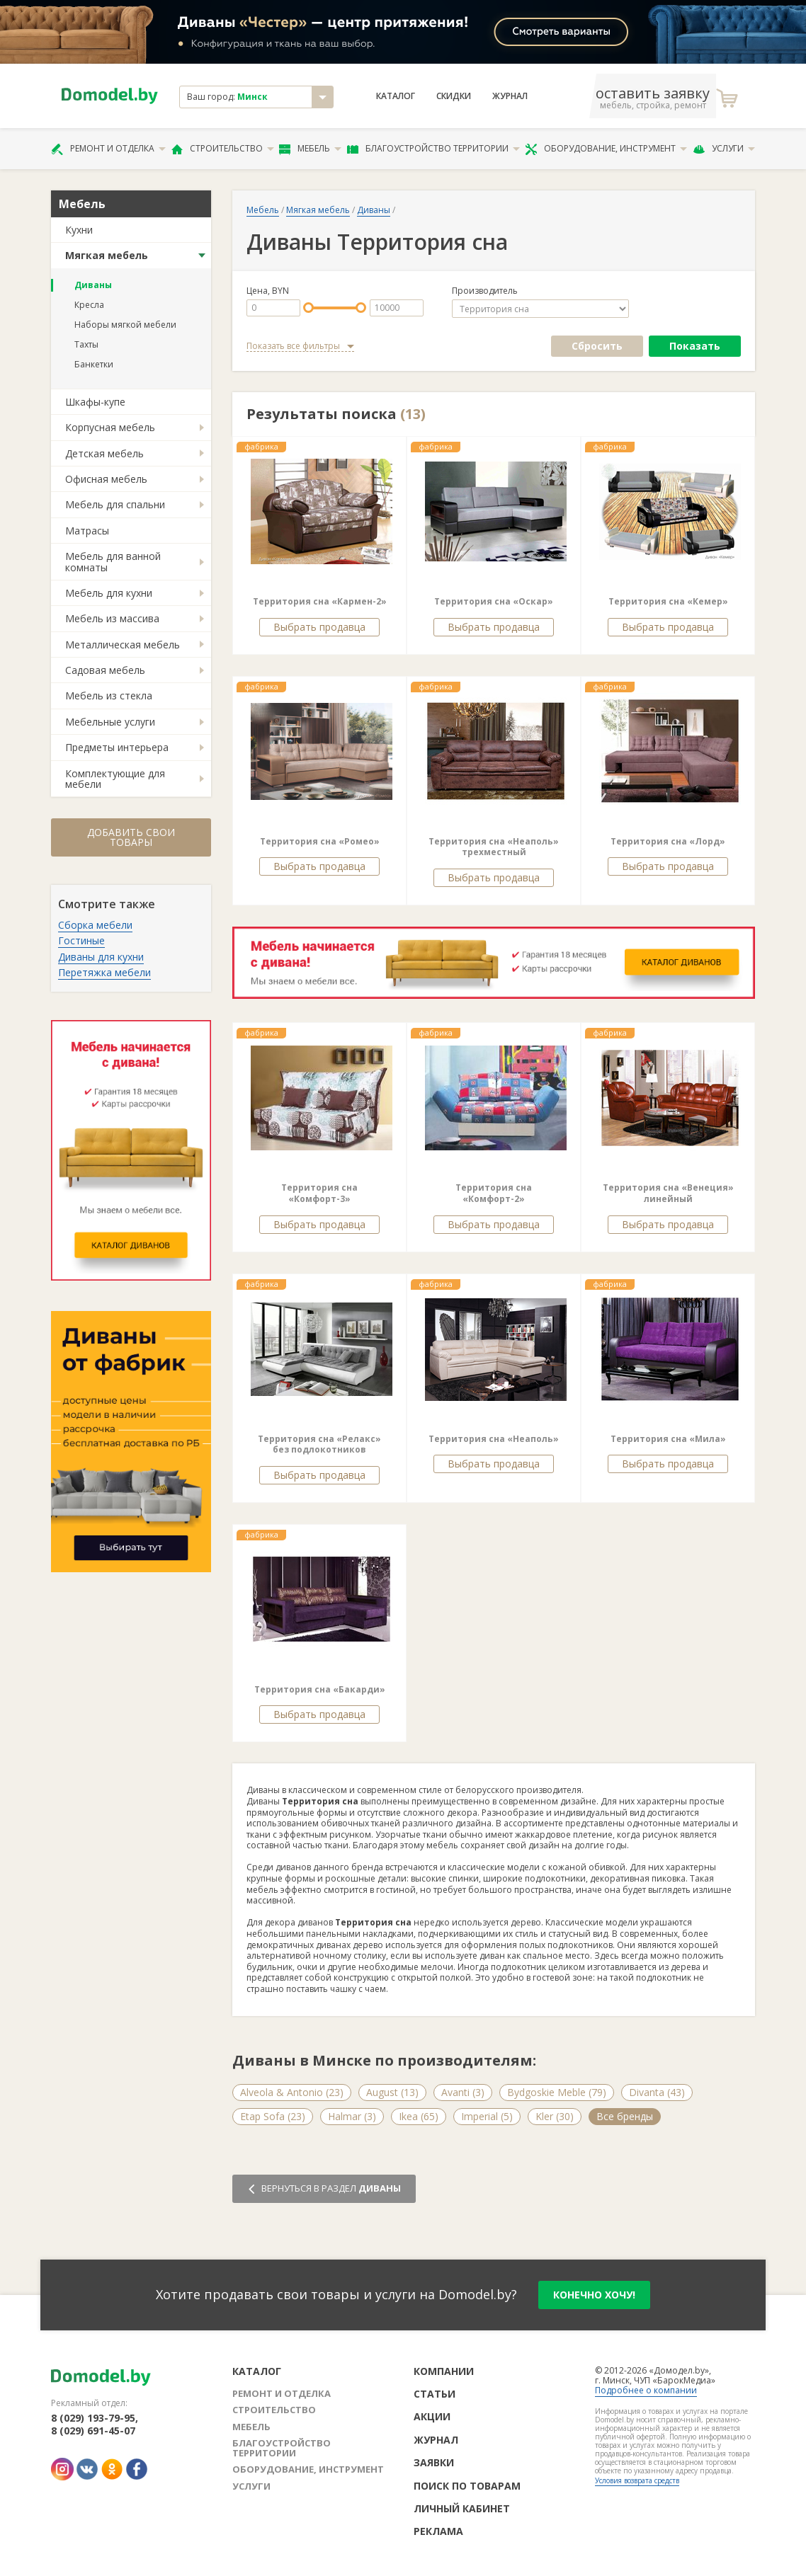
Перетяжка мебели (104, 972)
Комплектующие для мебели (115, 779)
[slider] (308, 307)
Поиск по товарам (467, 2485)
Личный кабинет (462, 2508)
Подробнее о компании (646, 2390)
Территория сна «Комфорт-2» (493, 1193)
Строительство (222, 148)
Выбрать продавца (319, 627)
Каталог (395, 96)
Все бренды (624, 2116)
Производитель (485, 291)
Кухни (79, 229)
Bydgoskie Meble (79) (556, 2092)
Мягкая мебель (106, 255)
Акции (432, 2416)
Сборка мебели (95, 925)
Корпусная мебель (110, 427)
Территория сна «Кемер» (668, 601)
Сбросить (597, 346)
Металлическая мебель (122, 644)
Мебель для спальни (115, 504)
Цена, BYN (267, 291)
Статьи (434, 2393)
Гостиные (81, 940)
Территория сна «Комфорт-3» (319, 1193)
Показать (694, 346)
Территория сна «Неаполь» (493, 1439)
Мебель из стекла (108, 695)
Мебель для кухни (108, 593)
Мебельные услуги (110, 721)
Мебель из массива (112, 618)
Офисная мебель (106, 479)
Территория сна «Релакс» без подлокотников (319, 1444)
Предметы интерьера (117, 747)
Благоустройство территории (433, 148)
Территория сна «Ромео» (320, 841)
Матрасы (87, 530)
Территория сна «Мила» (668, 1439)
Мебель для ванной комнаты (113, 561)
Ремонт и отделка (108, 148)
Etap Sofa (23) (272, 2116)
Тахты (86, 344)
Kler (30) (554, 2116)
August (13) (392, 2092)
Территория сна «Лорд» (668, 841)
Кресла (89, 305)
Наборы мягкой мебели (125, 325)
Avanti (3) (462, 2092)
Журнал (510, 96)
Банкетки (93, 364)
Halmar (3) (352, 2116)
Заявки (434, 2462)
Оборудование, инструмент (606, 148)
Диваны (93, 285)
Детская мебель (104, 453)
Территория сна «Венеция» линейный (668, 1193)
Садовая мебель (105, 670)
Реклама (438, 2531)
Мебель (310, 148)
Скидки (453, 96)
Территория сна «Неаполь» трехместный (493, 847)
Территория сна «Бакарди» (319, 1689)
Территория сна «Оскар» (493, 601)
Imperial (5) (487, 2116)
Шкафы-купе (95, 401)
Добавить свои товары (131, 837)
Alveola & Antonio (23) (292, 2092)
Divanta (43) (657, 2092)
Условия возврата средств (637, 2480)
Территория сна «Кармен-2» (320, 601)
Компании (444, 2371)
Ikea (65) (418, 2116)
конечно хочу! (594, 2294)
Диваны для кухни (101, 956)
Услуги (724, 148)
